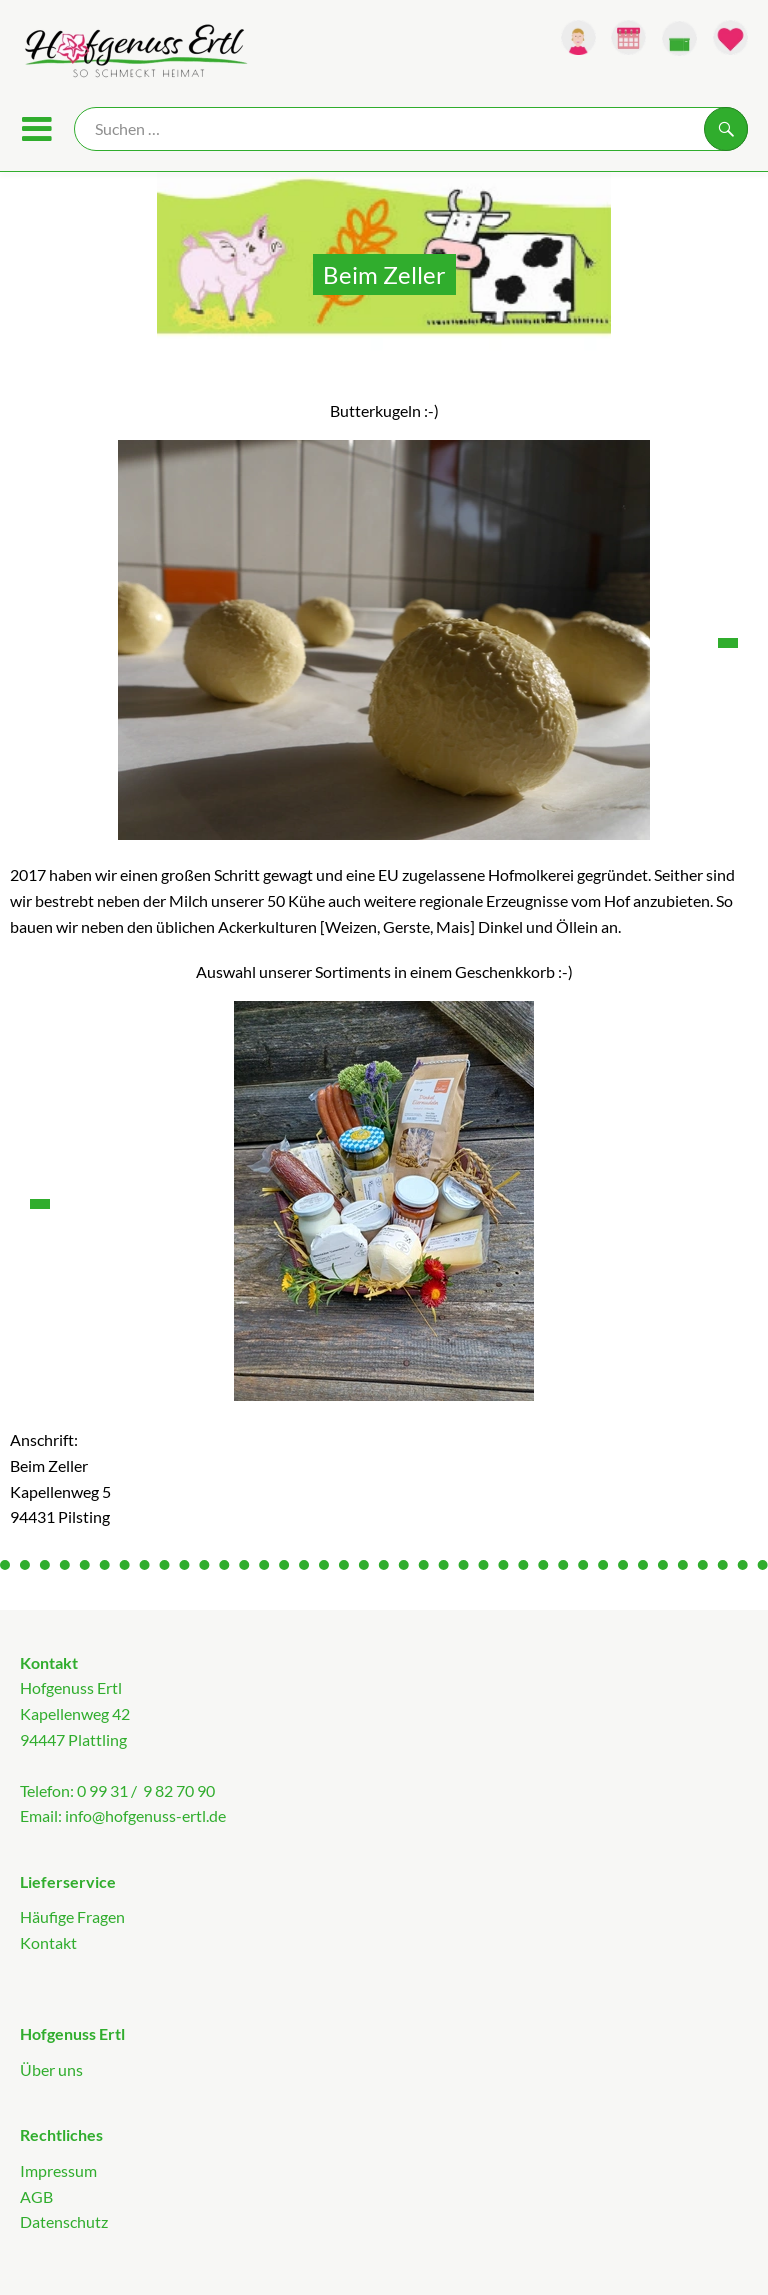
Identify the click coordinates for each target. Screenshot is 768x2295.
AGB (36, 2196)
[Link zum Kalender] (628, 37)
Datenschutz (64, 2221)
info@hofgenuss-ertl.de (145, 1815)
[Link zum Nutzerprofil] (578, 37)
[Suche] (411, 129)
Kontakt (48, 1942)
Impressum (58, 2170)
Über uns (51, 2069)
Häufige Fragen (72, 1916)
